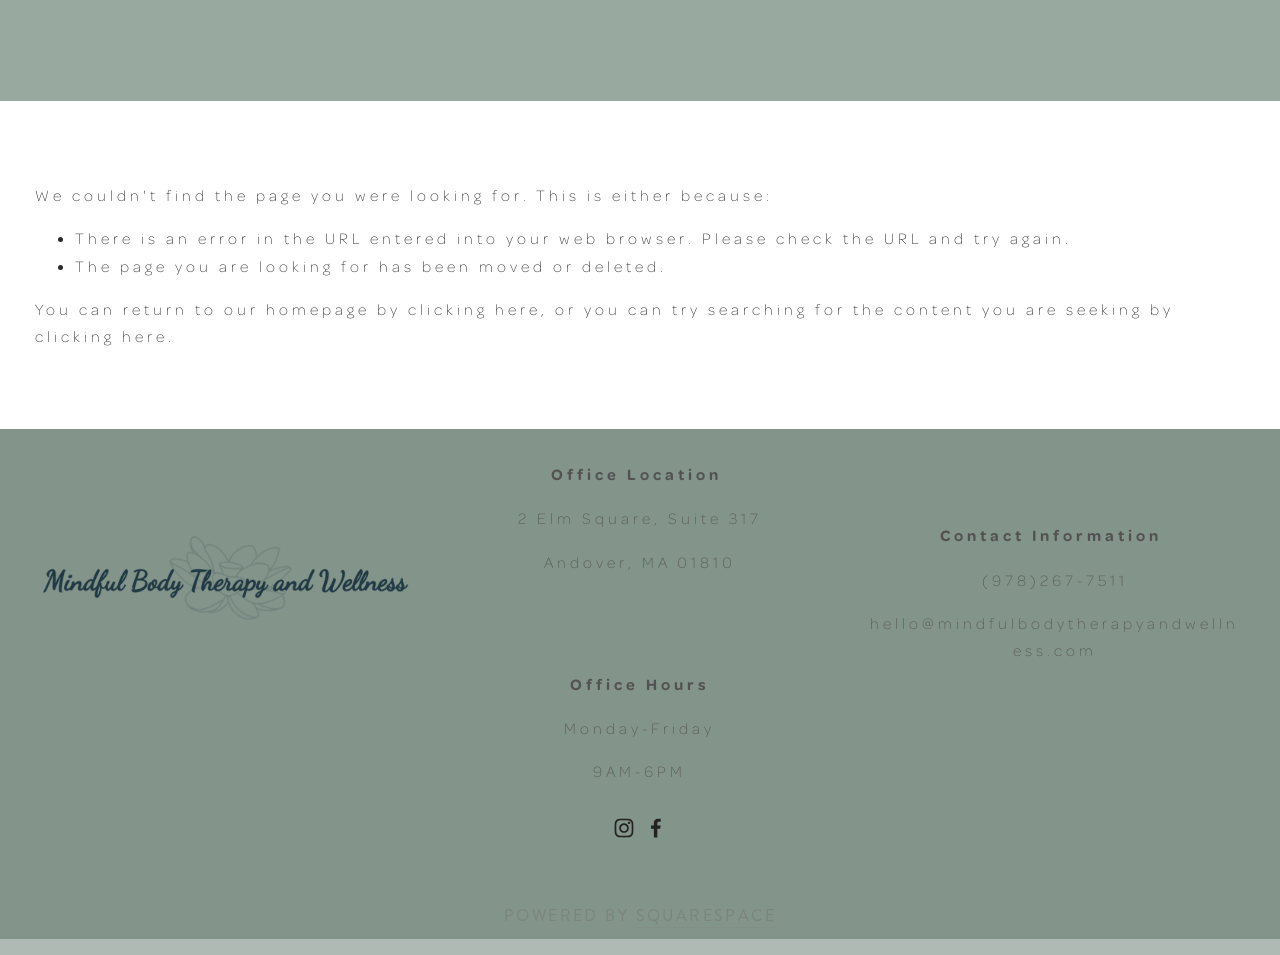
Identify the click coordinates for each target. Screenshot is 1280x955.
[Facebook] (656, 828)
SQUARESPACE (706, 915)
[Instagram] (624, 828)
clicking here (474, 308)
